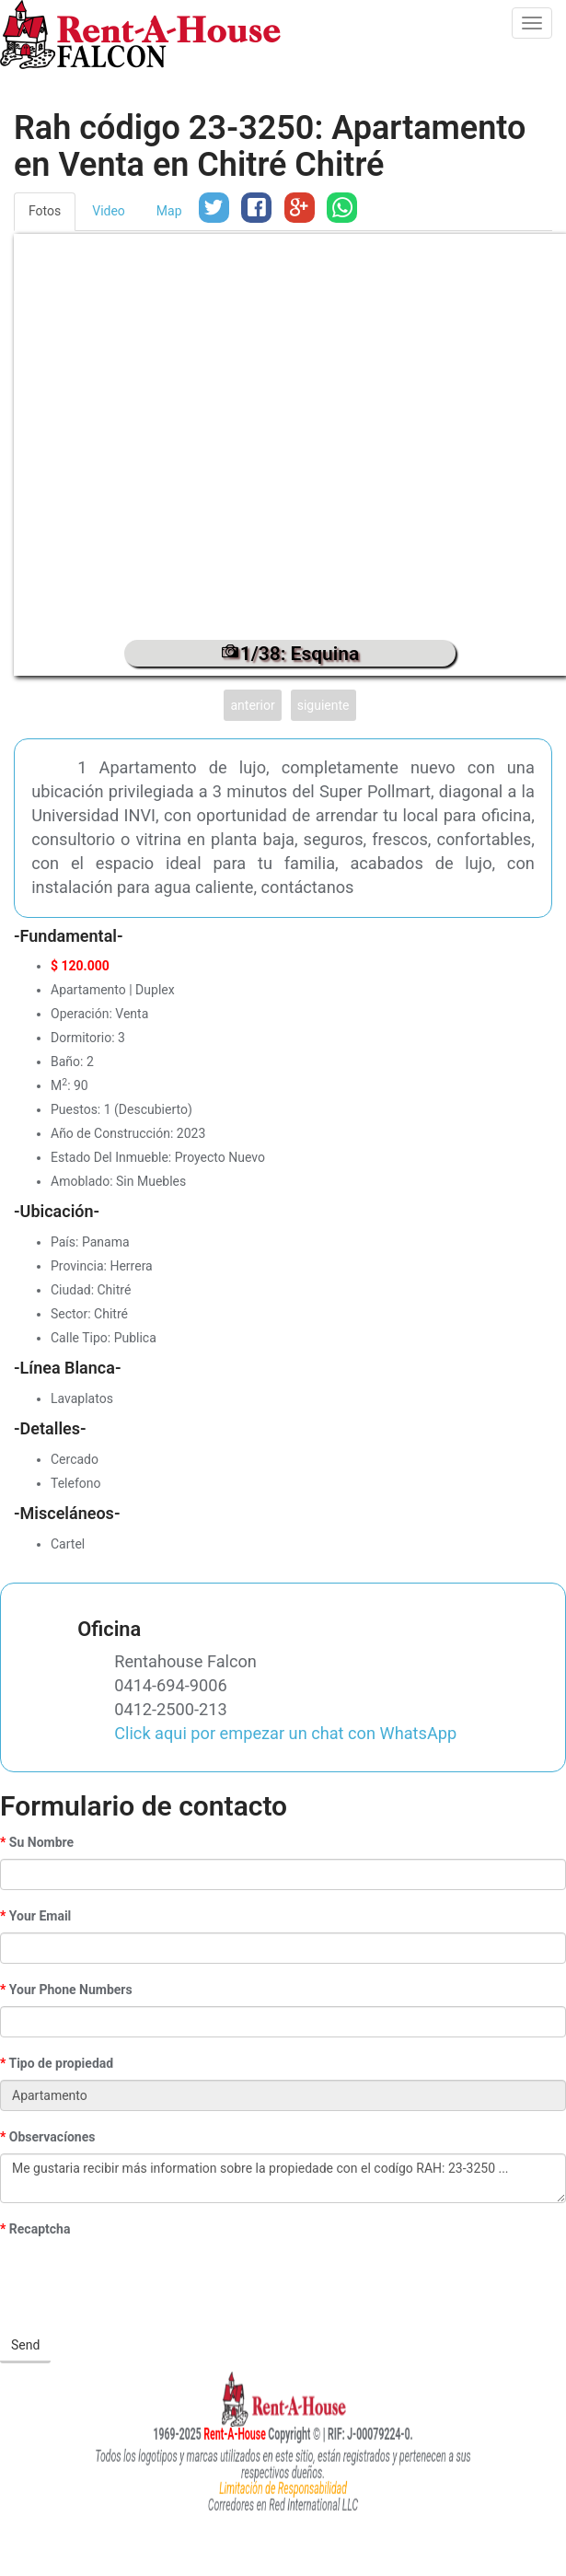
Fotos (45, 210)
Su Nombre (41, 1842)
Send (25, 2345)
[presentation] (140, 2281)
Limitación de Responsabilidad (283, 2484)
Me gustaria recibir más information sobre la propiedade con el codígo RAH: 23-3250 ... (283, 2178)
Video (108, 210)
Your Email (40, 1916)
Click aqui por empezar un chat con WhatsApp (285, 1733)
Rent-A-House (202, 2433)
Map (169, 210)
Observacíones (52, 2136)
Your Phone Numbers (71, 1989)
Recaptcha (40, 2229)
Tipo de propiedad (60, 2063)
